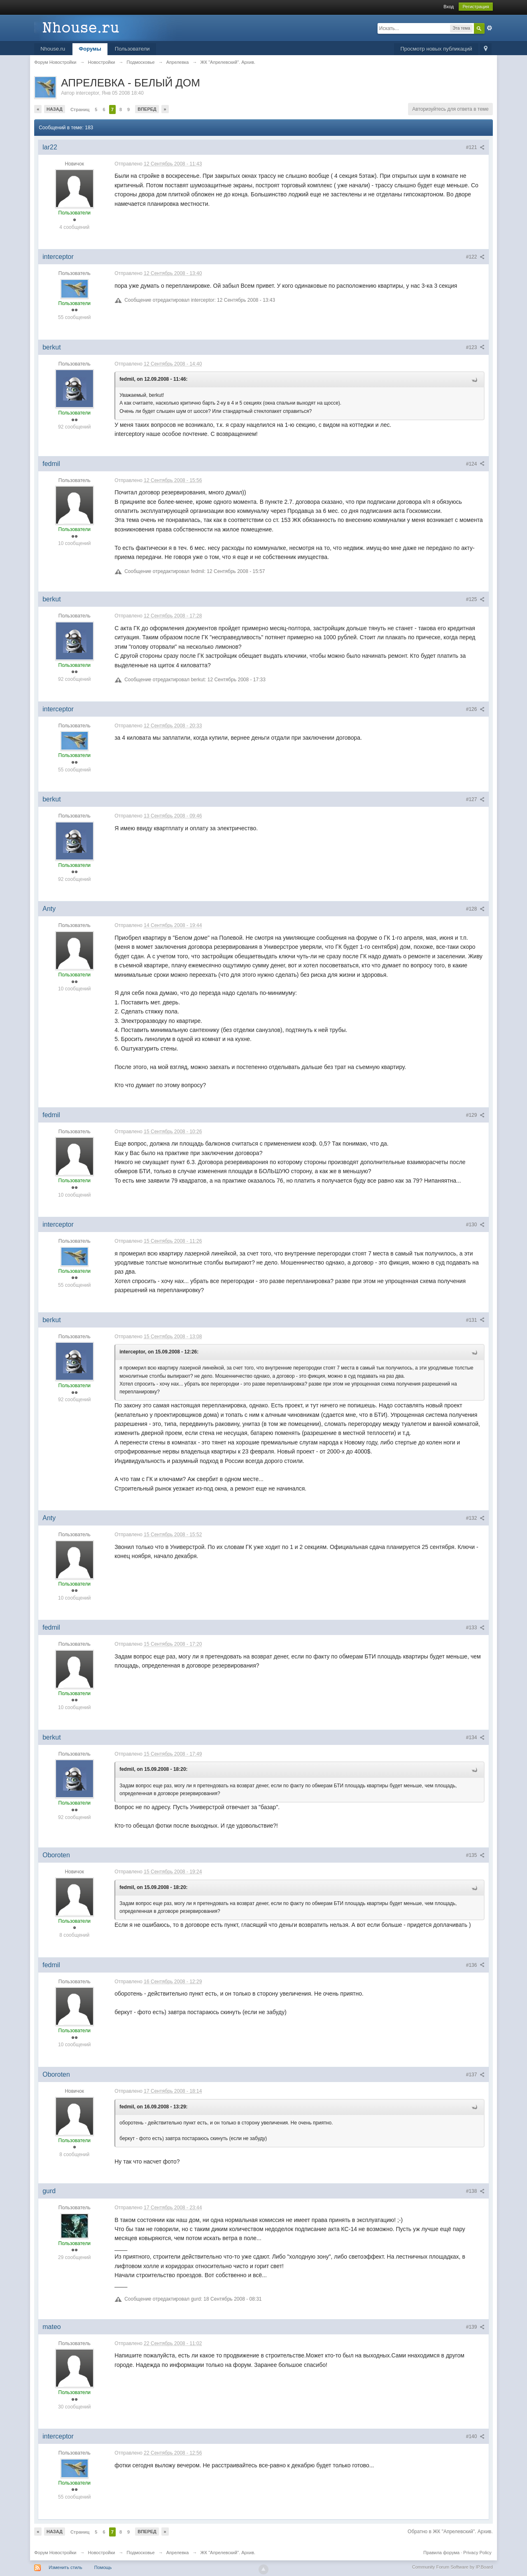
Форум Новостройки (55, 2552)
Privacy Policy (477, 2552)
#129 (475, 1115)
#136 (475, 1965)
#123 (475, 347)
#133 (475, 1627)
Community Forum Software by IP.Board (452, 2566)
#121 (475, 147)
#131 (475, 1320)
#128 (475, 909)
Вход (448, 6)
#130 (475, 1224)
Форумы (90, 49)
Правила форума (441, 2552)
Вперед (147, 109)
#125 (475, 599)
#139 (475, 2327)
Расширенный (489, 28)
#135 (475, 1855)
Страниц (79, 109)
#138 (475, 2191)
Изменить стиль (65, 2567)
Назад (55, 109)
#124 (475, 464)
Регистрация (475, 6)
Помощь (103, 2567)
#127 (475, 799)
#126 (475, 709)
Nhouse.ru (52, 49)
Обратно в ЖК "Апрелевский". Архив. (450, 2531)
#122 (475, 257)
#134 (475, 1737)
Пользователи (132, 49)
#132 (475, 1518)
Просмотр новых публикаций (436, 49)
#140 (475, 2436)
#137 (475, 2075)
